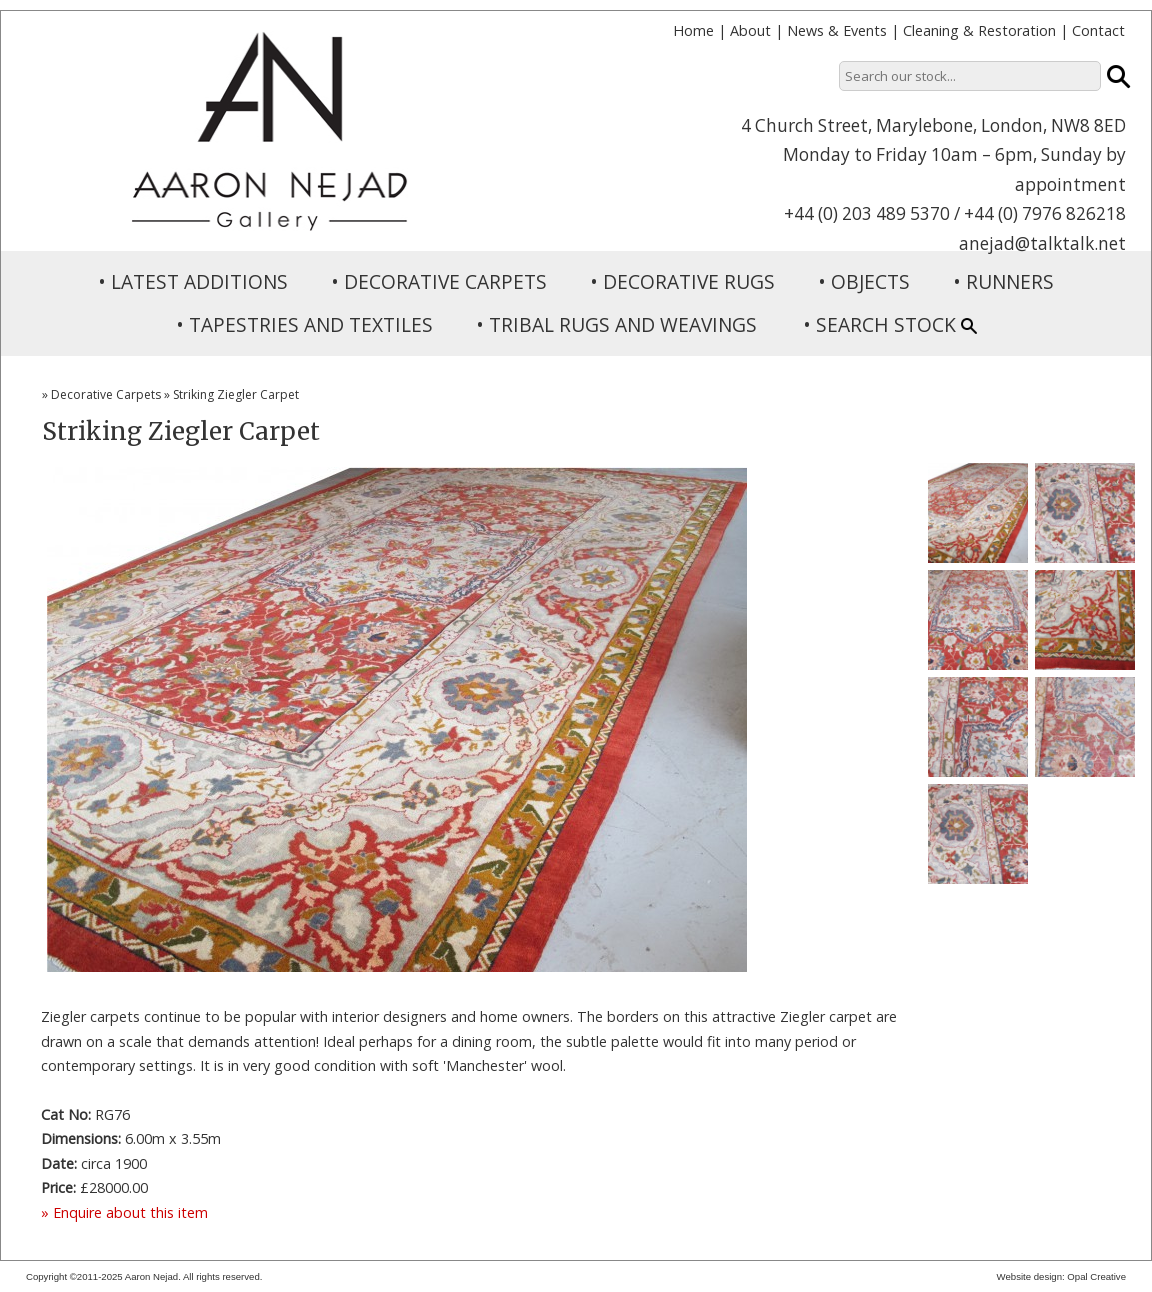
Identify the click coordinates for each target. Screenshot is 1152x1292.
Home (693, 30)
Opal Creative (1096, 1276)
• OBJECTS (864, 281)
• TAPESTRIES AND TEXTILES (304, 324)
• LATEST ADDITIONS (193, 281)
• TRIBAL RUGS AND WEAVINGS (616, 324)
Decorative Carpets (106, 394)
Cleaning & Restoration (979, 30)
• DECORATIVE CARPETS (439, 281)
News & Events (837, 30)
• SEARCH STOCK (890, 324)
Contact (1098, 30)
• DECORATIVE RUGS (682, 281)
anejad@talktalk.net (1042, 243)
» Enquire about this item (124, 1212)
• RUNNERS (1003, 281)
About (750, 30)
